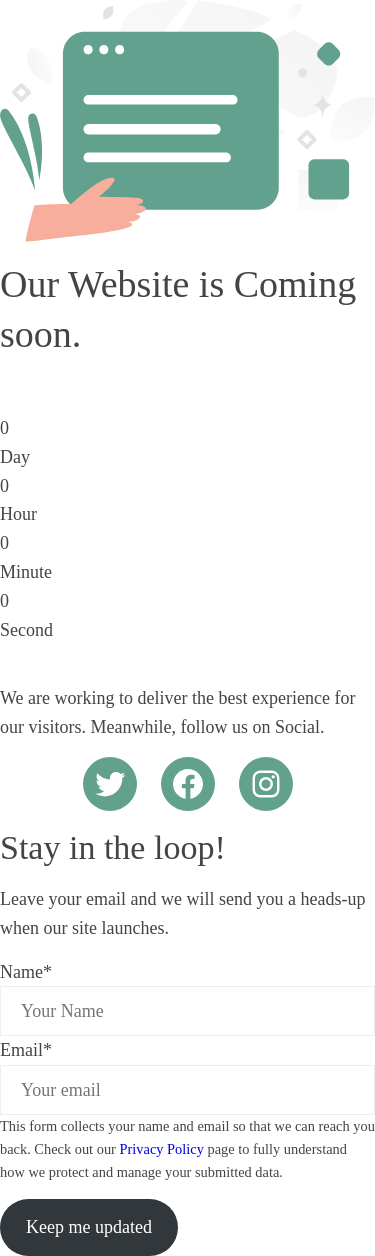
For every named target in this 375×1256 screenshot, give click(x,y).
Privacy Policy (162, 1149)
